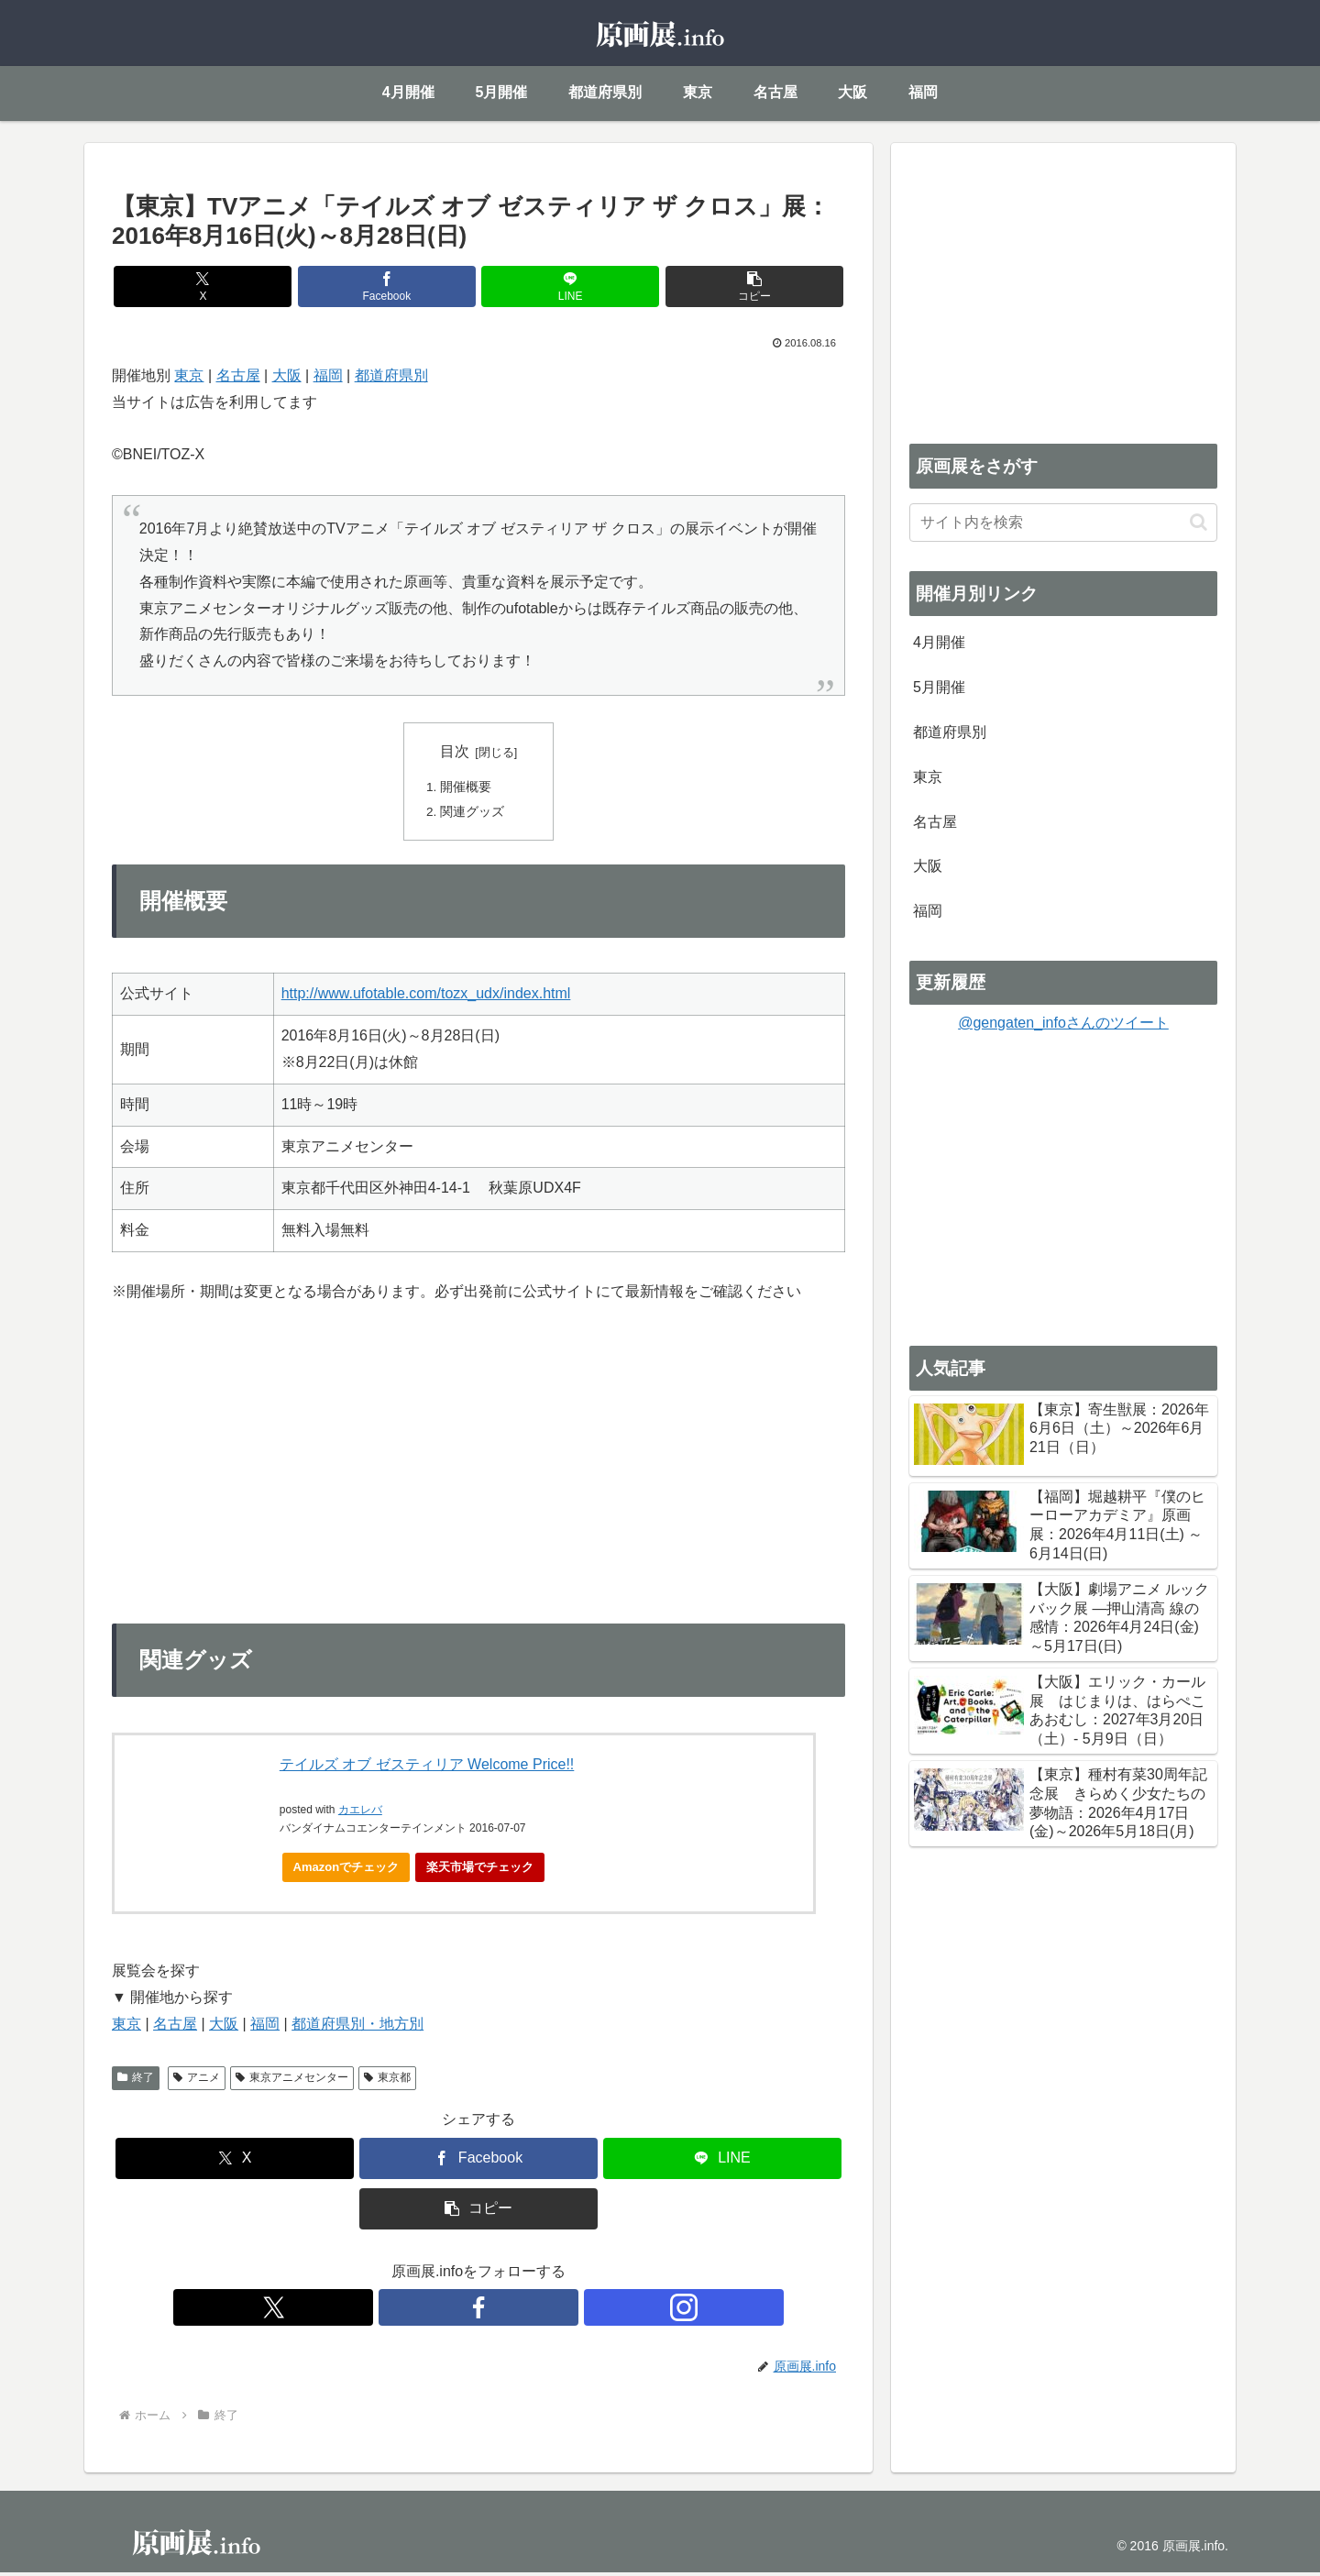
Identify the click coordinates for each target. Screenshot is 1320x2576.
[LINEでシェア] (540, 286)
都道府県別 (391, 375)
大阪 (287, 375)
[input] (1063, 522)
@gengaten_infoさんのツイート (1063, 1022)
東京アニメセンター (292, 2081)
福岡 (328, 375)
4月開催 (939, 642)
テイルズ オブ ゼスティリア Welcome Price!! (427, 1768)
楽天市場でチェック (480, 1870)
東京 (189, 375)
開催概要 (466, 788)
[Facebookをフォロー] (478, 2311)
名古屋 (238, 375)
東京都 (387, 2081)
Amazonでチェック (346, 1870)
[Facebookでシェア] (417, 286)
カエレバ (360, 1813)
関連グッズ (473, 814)
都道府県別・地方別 (358, 2027)
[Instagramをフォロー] (520, 2311)
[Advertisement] (1063, 289)
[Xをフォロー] (436, 2311)
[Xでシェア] (293, 286)
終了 (135, 2081)
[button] (663, 286)
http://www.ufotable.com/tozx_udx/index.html (426, 997)
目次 (454, 751)
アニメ (196, 2081)
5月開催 (939, 687)
